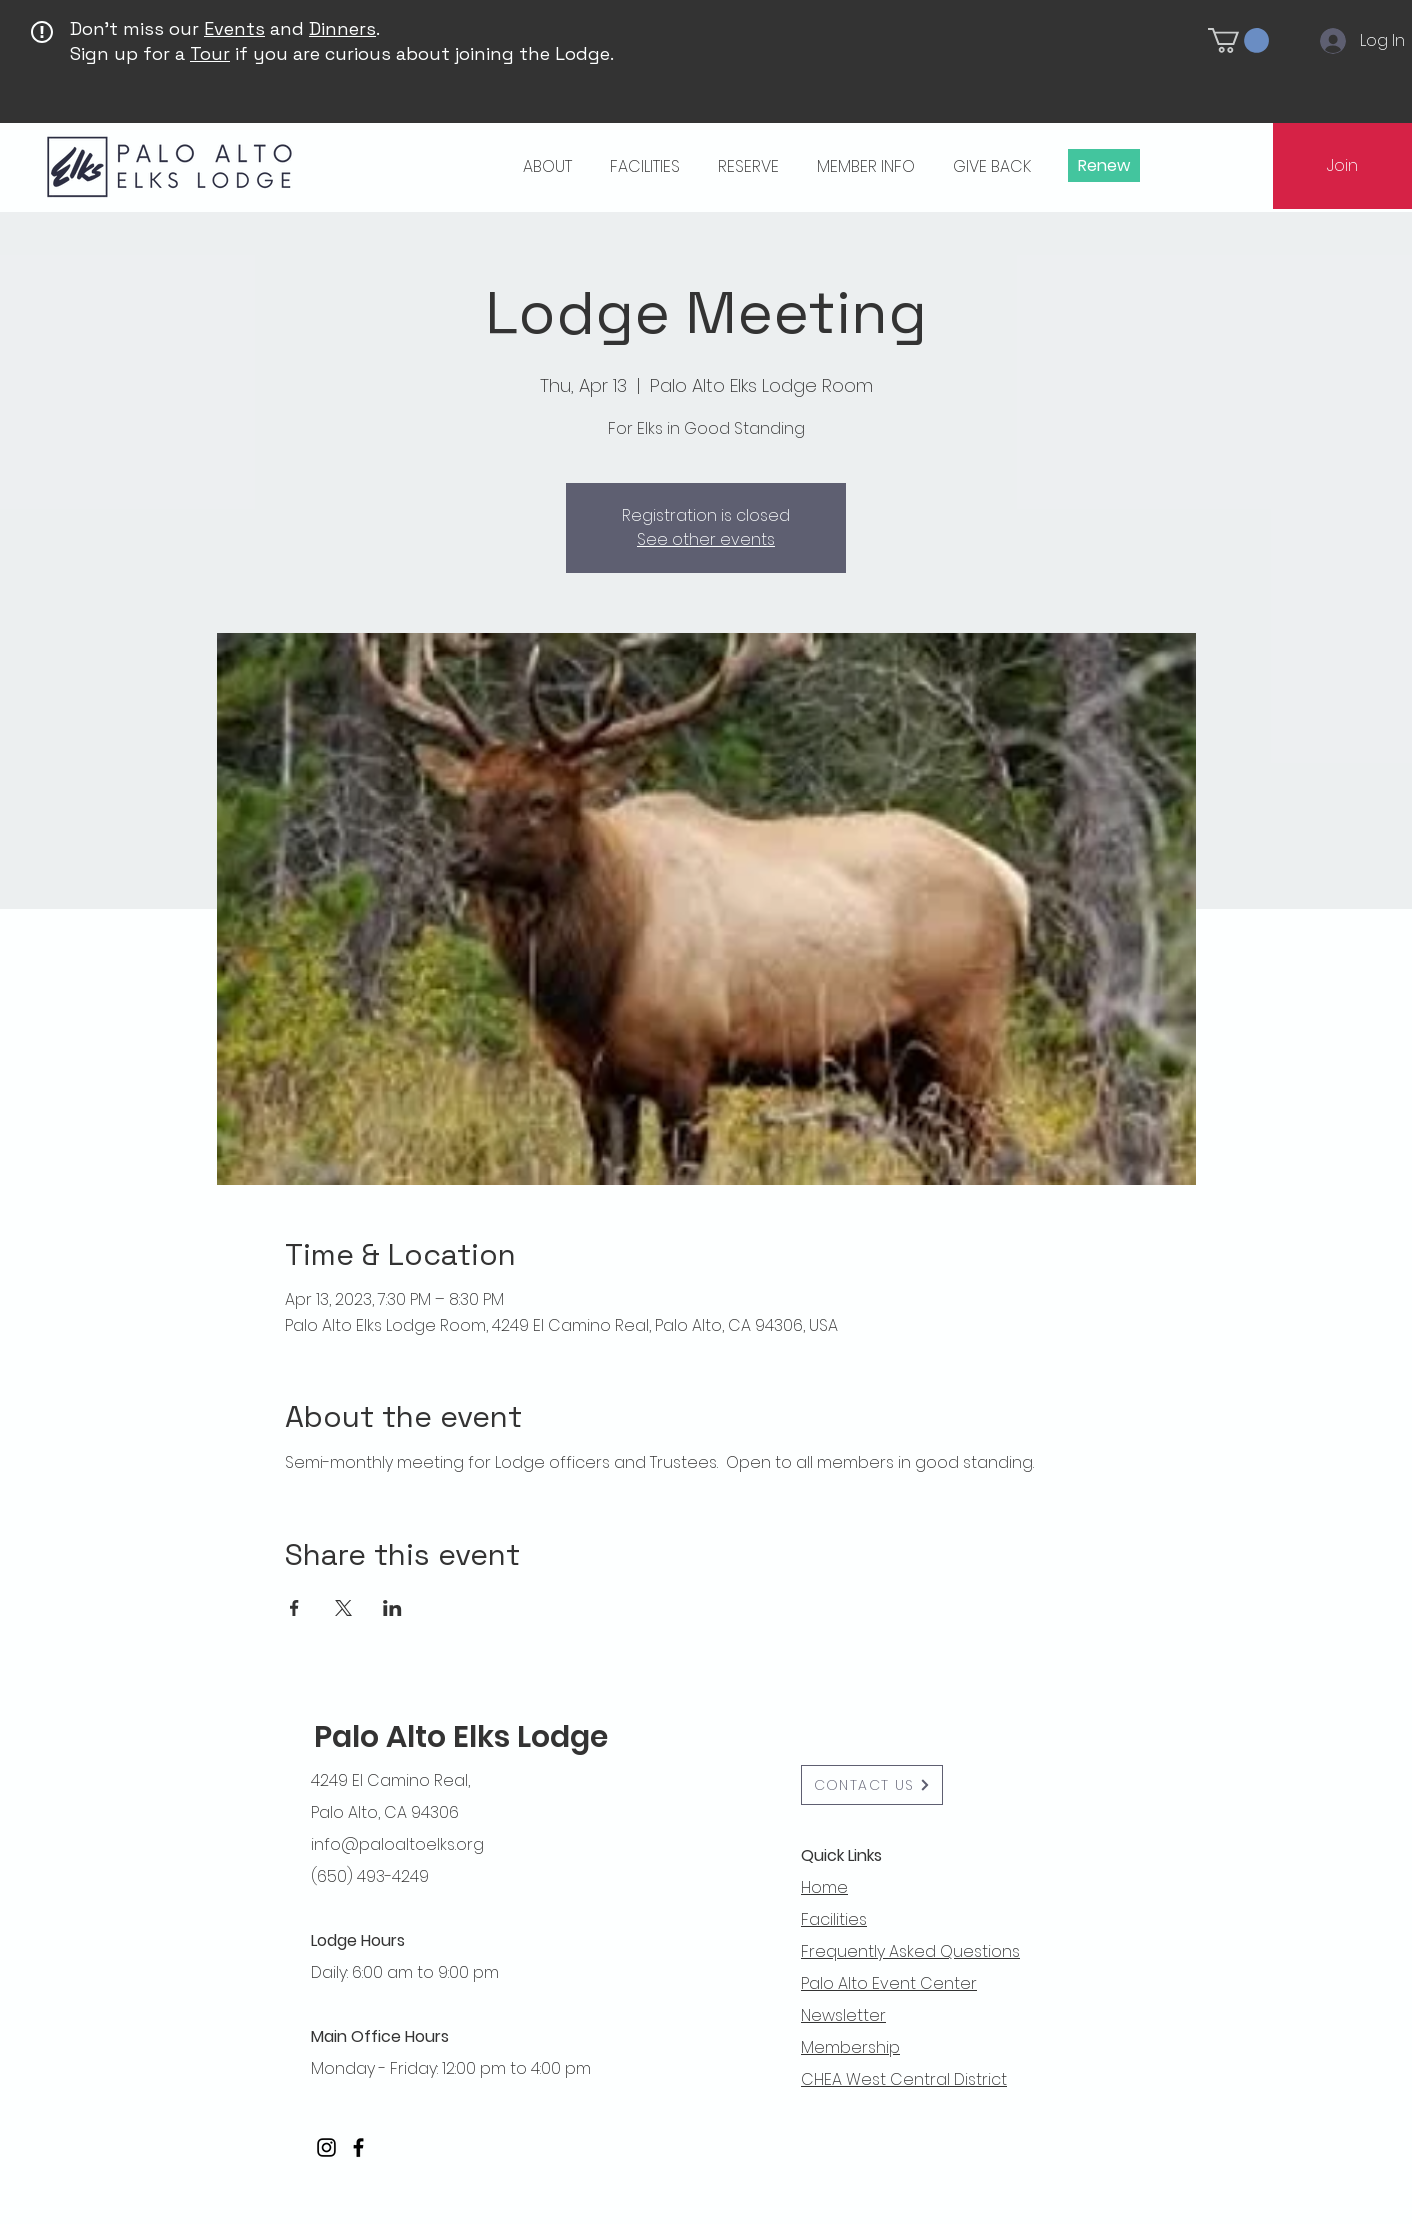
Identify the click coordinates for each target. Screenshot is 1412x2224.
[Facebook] (358, 2147)
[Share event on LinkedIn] (392, 1608)
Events (234, 28)
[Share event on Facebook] (294, 1608)
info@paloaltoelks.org (397, 1844)
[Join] (1342, 166)
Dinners (342, 28)
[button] (1238, 40)
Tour (210, 53)
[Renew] (1104, 165)
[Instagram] (326, 2147)
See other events (706, 539)
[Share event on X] (343, 1608)
